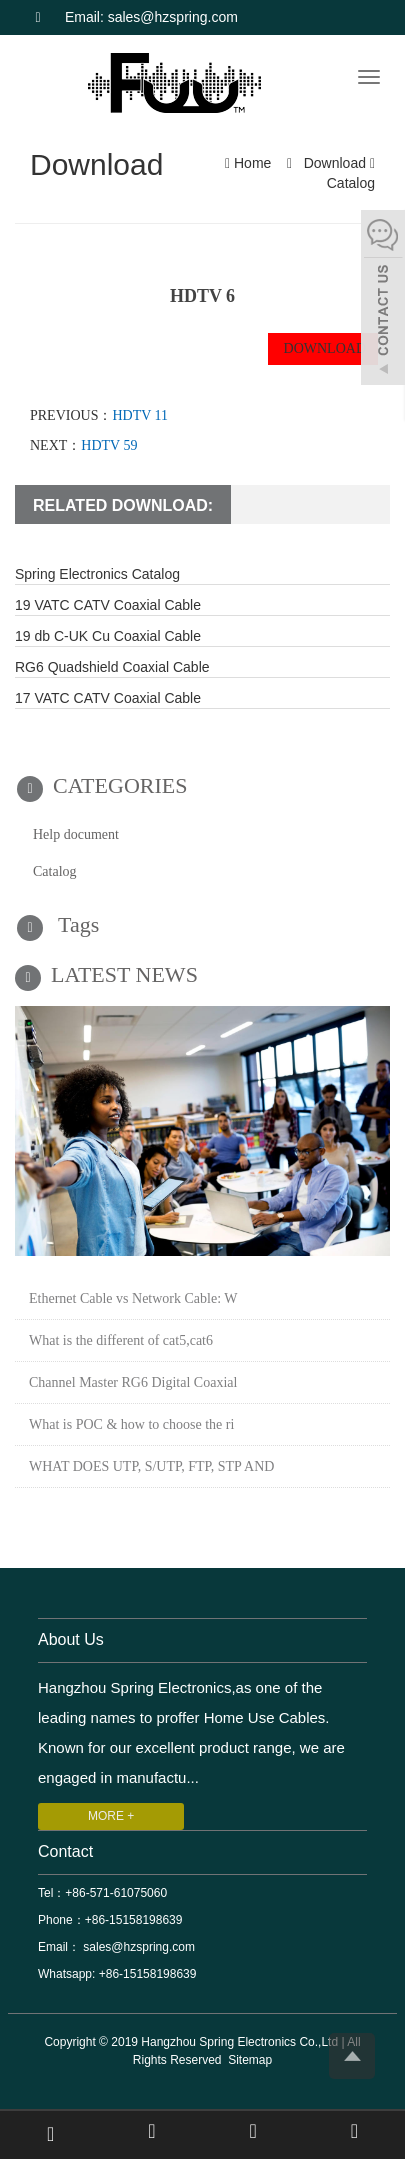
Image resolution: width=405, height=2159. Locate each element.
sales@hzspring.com (137, 1947)
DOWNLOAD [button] (323, 348)
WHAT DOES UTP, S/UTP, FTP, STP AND (151, 1466)
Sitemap (250, 2060)
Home (252, 163)
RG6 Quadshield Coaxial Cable (112, 667)
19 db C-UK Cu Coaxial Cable (108, 636)
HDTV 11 (140, 415)
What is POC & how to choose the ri (131, 1424)
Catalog (349, 183)
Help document (76, 834)
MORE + (111, 1816)
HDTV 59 (109, 445)
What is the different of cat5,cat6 (121, 1340)
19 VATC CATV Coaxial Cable (108, 605)
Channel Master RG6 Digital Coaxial (133, 1382)
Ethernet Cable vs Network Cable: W (133, 1298)
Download (335, 163)
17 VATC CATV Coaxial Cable (108, 698)
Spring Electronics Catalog (97, 574)
